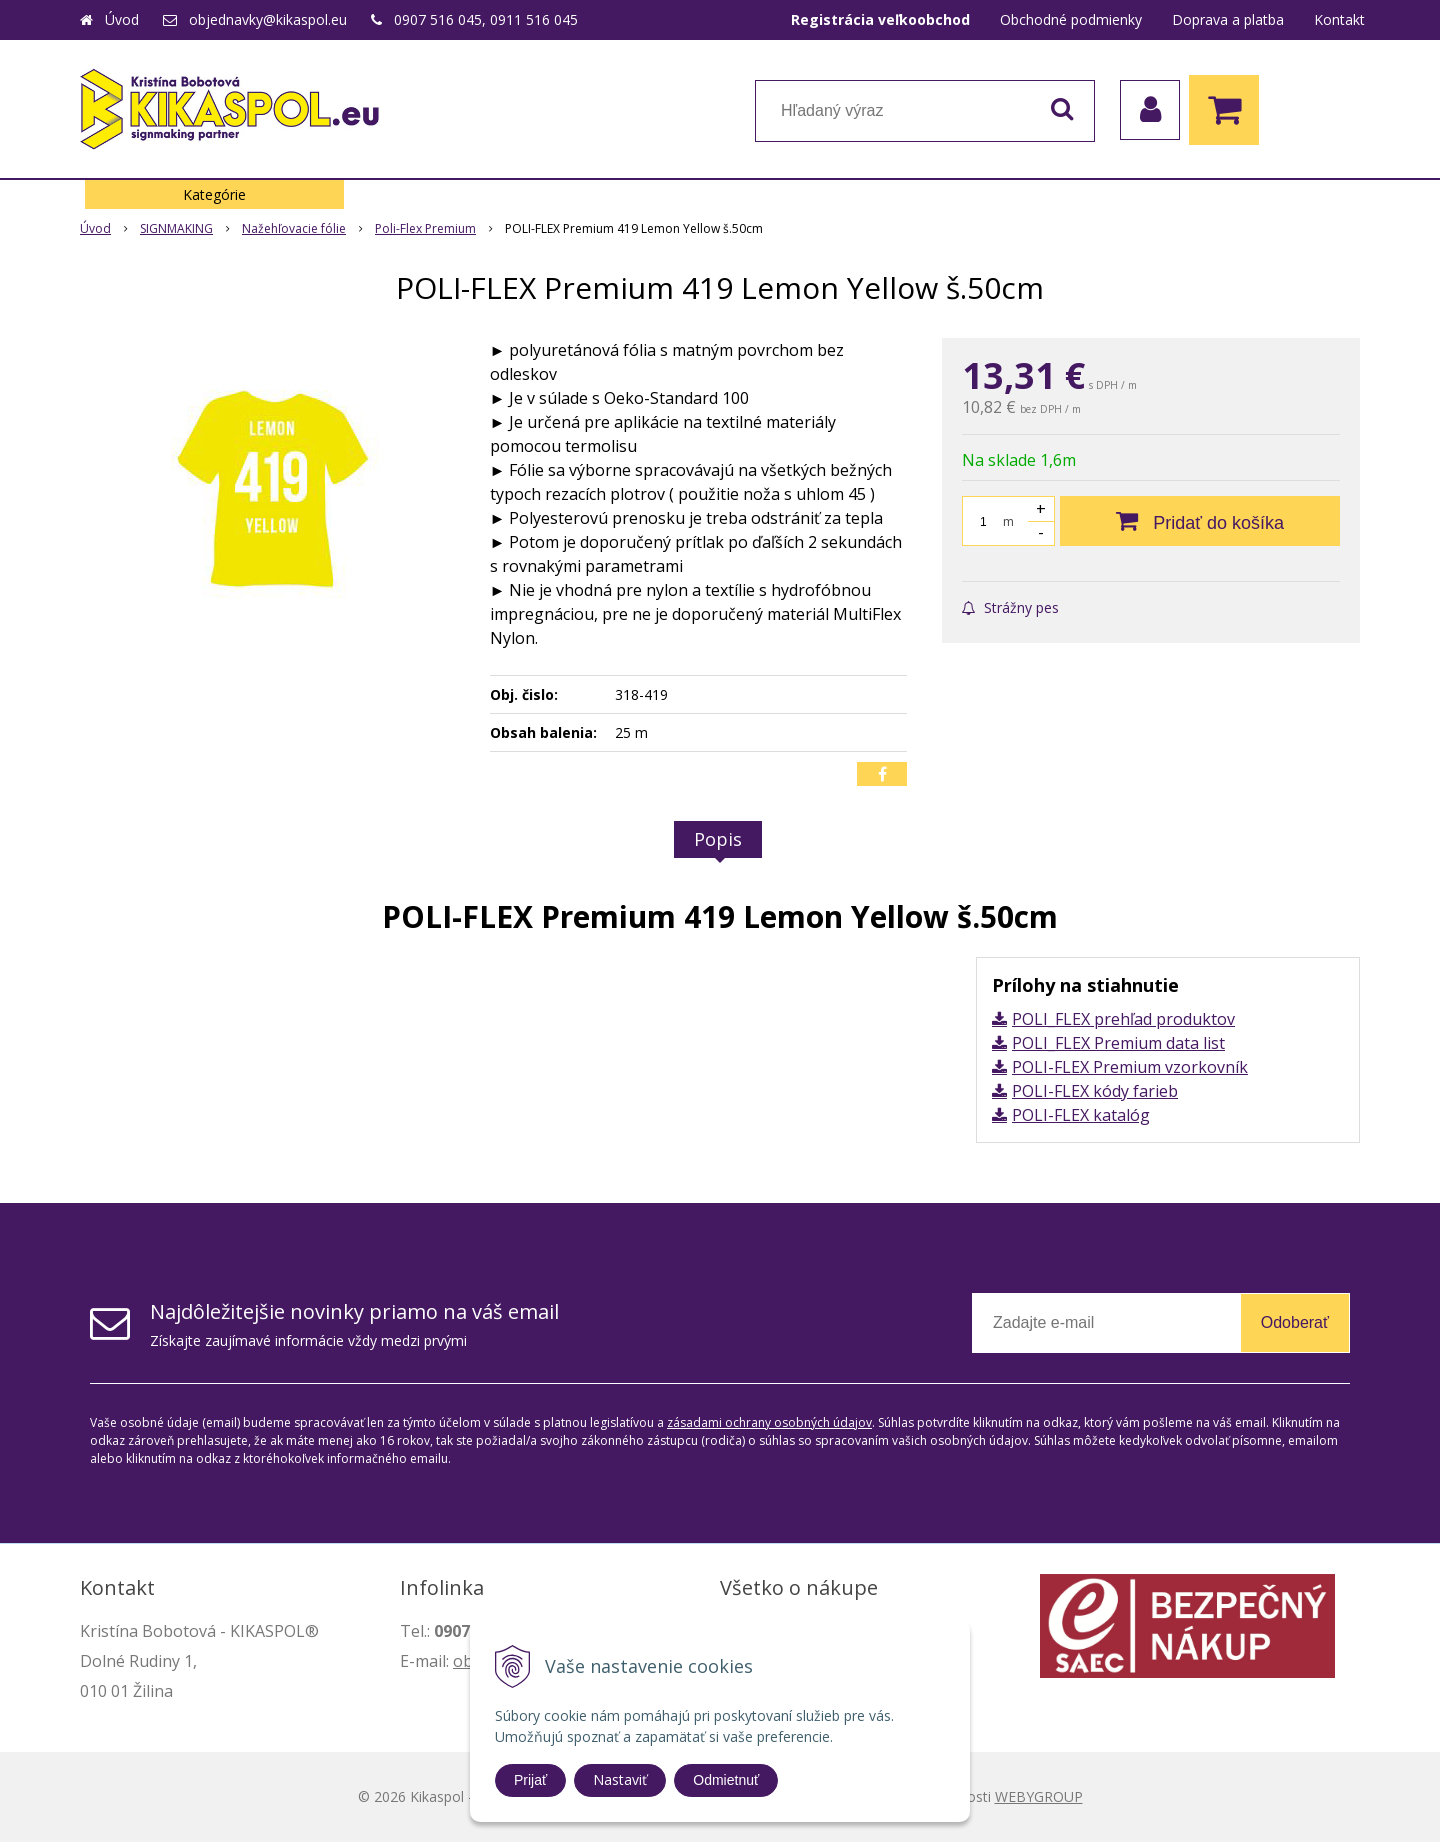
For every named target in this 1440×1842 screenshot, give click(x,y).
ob (463, 1661)
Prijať (530, 1780)
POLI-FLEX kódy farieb (1095, 1091)
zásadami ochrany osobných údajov (769, 1422)
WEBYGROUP (1039, 1796)
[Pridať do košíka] (1200, 521)
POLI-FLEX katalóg (1081, 1115)
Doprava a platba (1228, 19)
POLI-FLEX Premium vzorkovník (1130, 1067)
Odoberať (1295, 1322)
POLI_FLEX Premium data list (1118, 1043)
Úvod (122, 19)
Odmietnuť (726, 1780)
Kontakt (1339, 19)
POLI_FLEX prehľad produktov (1123, 1019)
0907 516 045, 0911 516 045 (486, 19)
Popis (718, 839)
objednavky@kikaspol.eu (268, 19)
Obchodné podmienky (1071, 19)
